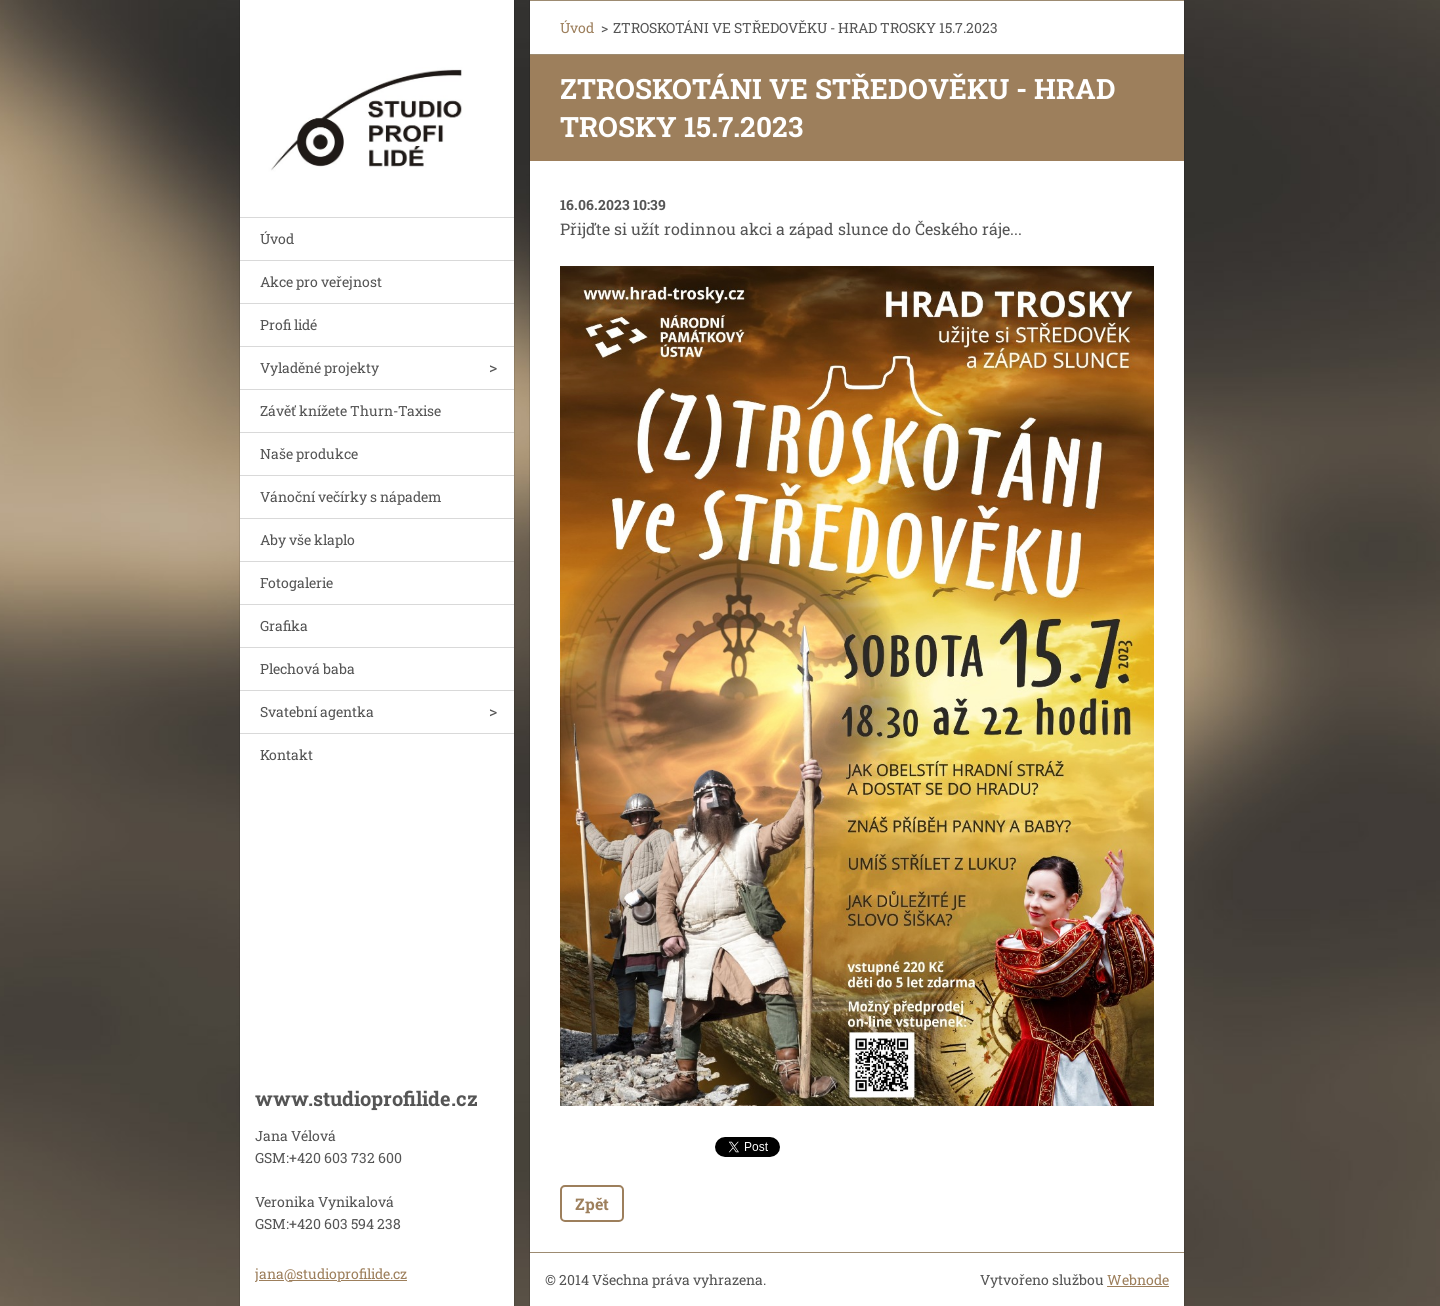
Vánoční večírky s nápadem (351, 496)
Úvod (277, 238)
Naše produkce (309, 453)
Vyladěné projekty (319, 367)
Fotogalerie (296, 582)
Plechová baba (307, 668)
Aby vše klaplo (307, 539)
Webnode (1138, 1279)
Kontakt (286, 754)
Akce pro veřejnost (321, 281)
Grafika (284, 625)
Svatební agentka (317, 711)
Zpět (592, 1203)
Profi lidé (288, 324)
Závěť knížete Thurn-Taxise (350, 410)
